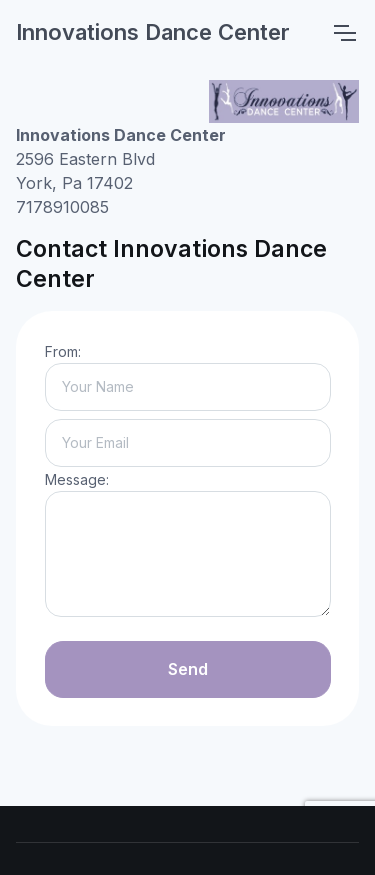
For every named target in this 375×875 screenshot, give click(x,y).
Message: (77, 479)
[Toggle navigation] (344, 33)
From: (63, 351)
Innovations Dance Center (153, 32)
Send (188, 669)
